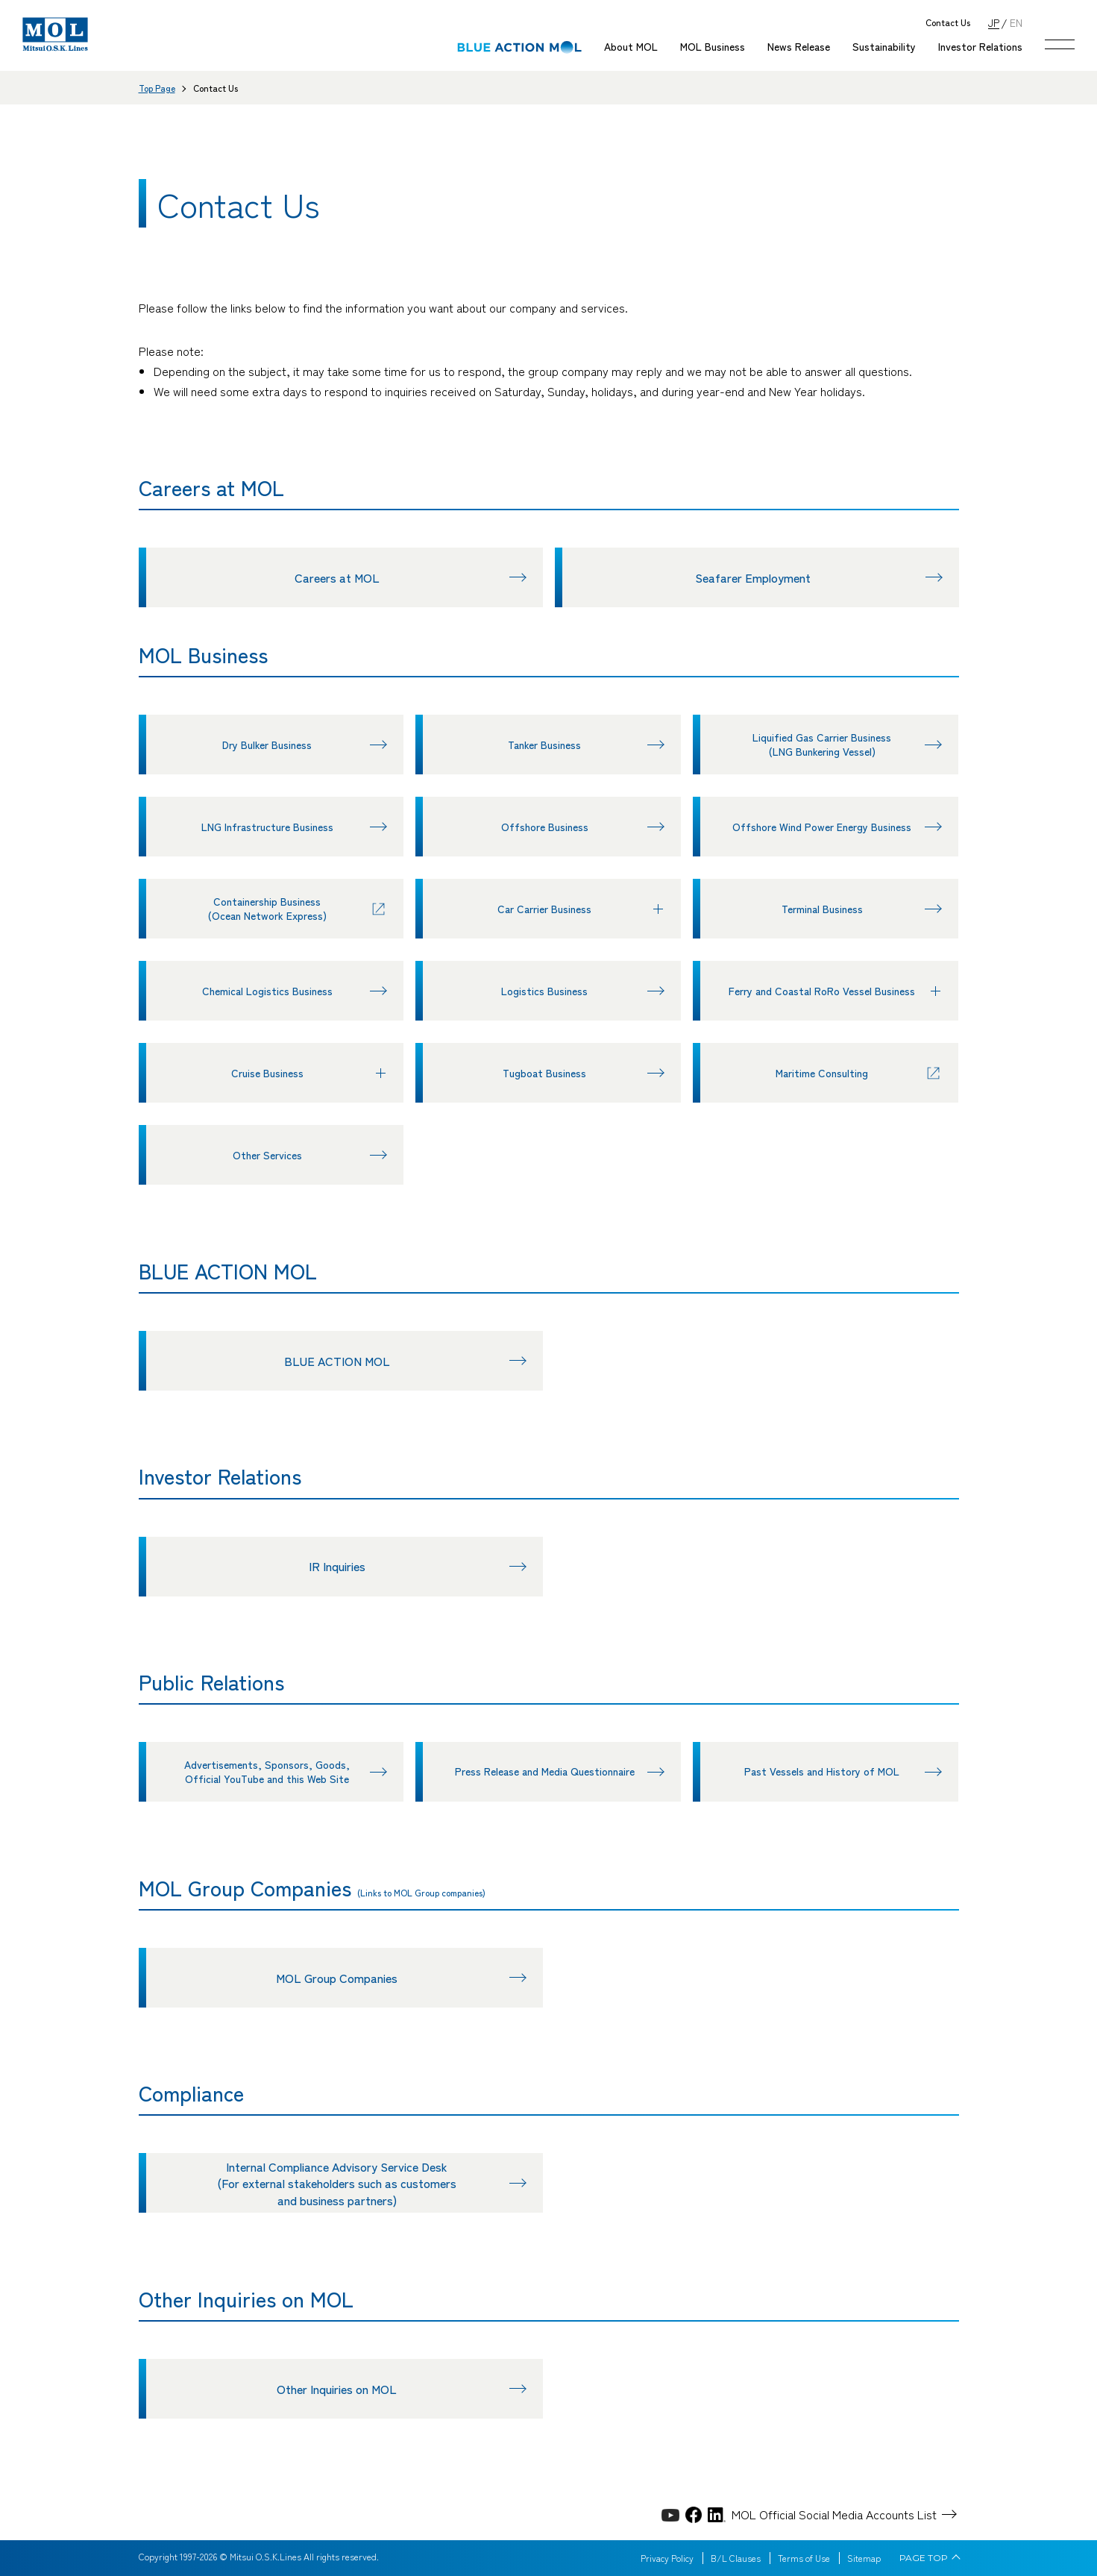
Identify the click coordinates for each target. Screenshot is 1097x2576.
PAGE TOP (923, 2558)
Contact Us (947, 22)
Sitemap (864, 2558)
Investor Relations (980, 46)
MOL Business (712, 46)
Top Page (157, 87)
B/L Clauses (736, 2558)
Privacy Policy (667, 2558)
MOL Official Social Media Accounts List (834, 2514)
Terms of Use (804, 2558)
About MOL (631, 46)
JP (993, 22)
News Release (798, 46)
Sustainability (884, 46)
